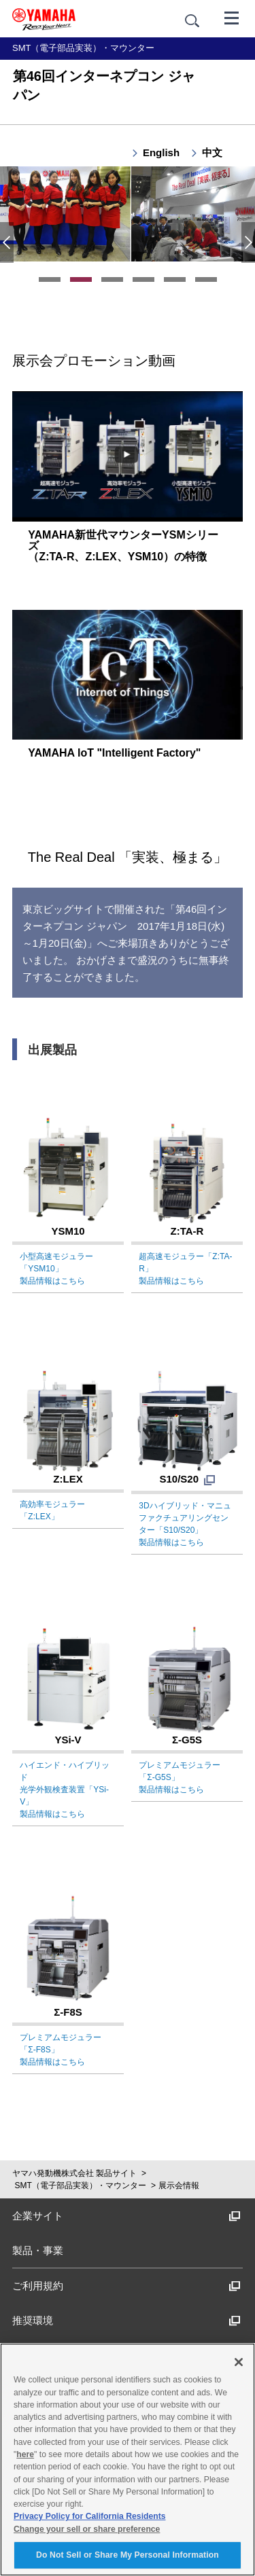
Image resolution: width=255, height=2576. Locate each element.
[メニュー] (232, 17)
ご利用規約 (126, 2285)
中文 (212, 152)
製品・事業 (37, 2250)
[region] (127, 2459)
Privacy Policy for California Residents (90, 2516)
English (161, 152)
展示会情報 (178, 2185)
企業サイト (126, 2215)
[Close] (239, 2362)
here (25, 2454)
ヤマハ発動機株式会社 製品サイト (74, 2173)
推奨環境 (126, 2320)
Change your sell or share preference (87, 2529)
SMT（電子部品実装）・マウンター (80, 2185)
